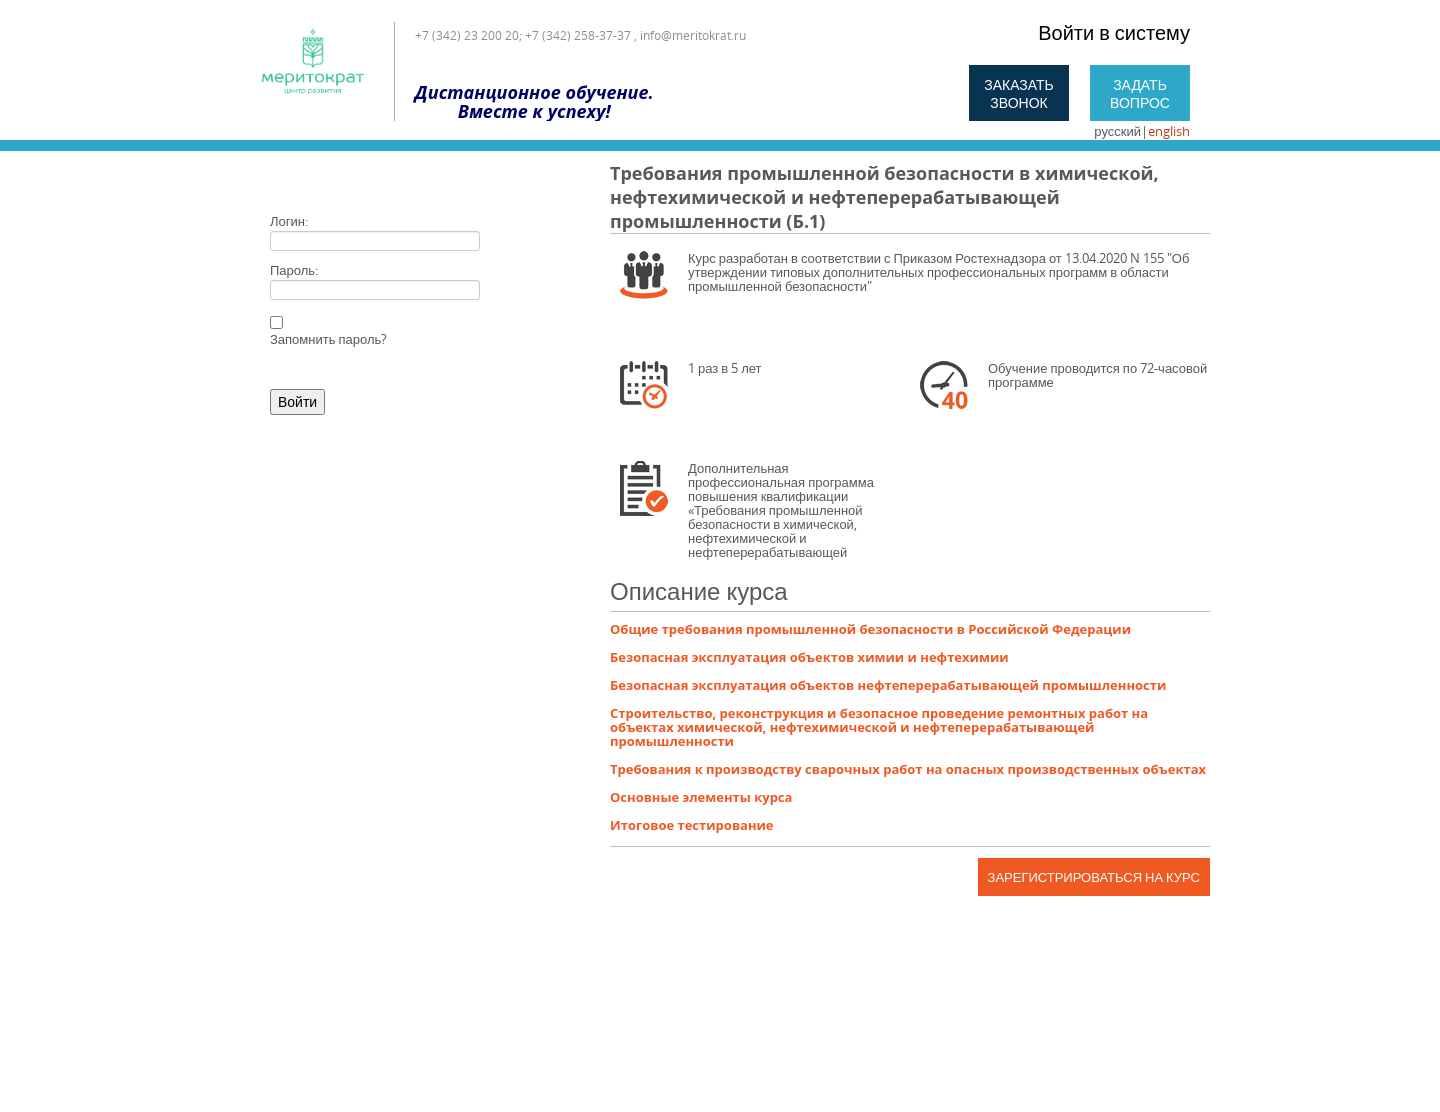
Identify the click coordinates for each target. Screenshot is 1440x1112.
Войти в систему (1114, 32)
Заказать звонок (1019, 93)
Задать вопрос (1140, 93)
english (1169, 131)
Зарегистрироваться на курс (1094, 877)
